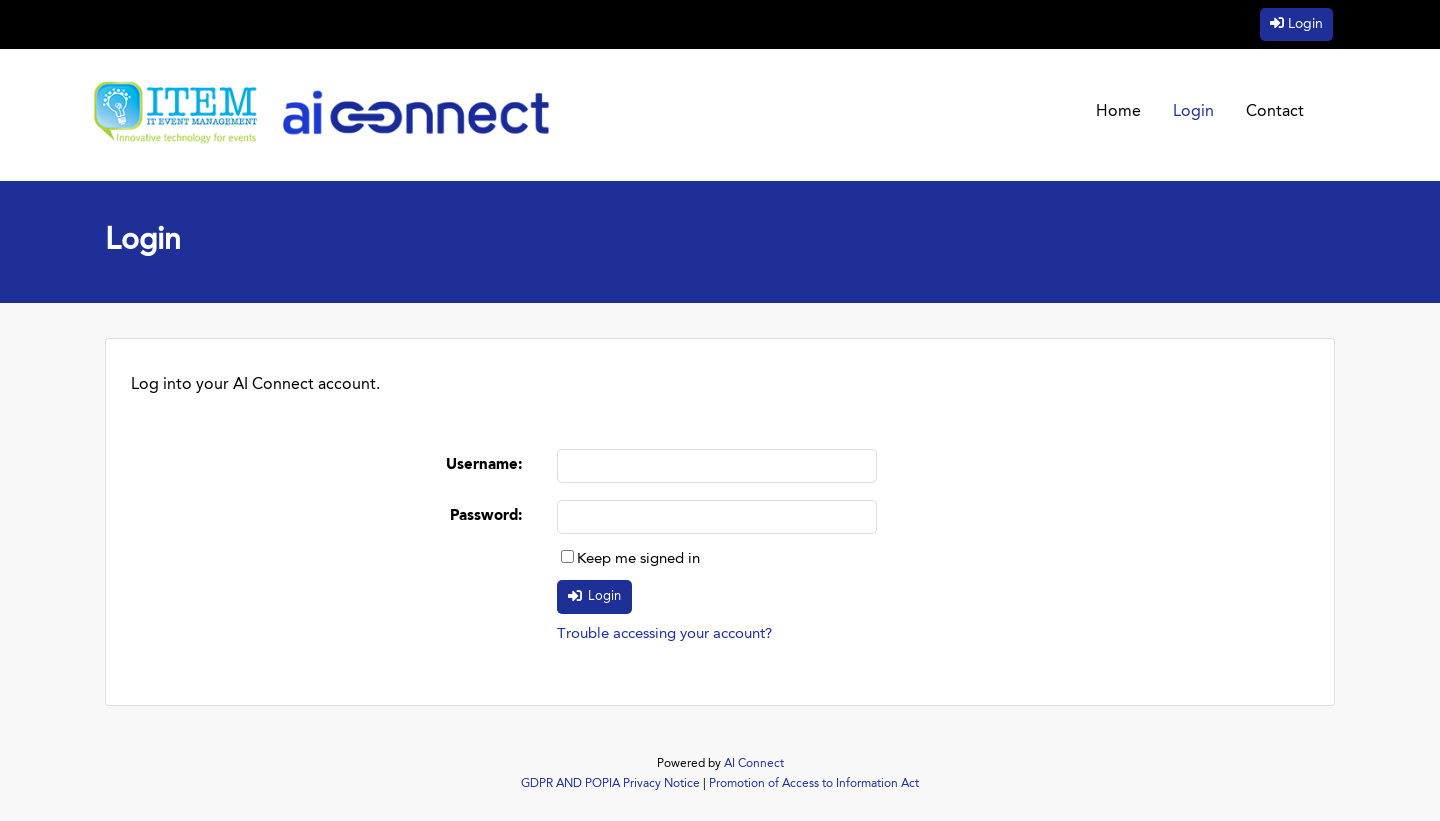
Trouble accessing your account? (664, 634)
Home (1118, 112)
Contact (1275, 112)
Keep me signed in (638, 559)
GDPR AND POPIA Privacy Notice (610, 784)
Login (1305, 24)
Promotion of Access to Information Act (814, 784)
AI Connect (754, 764)
